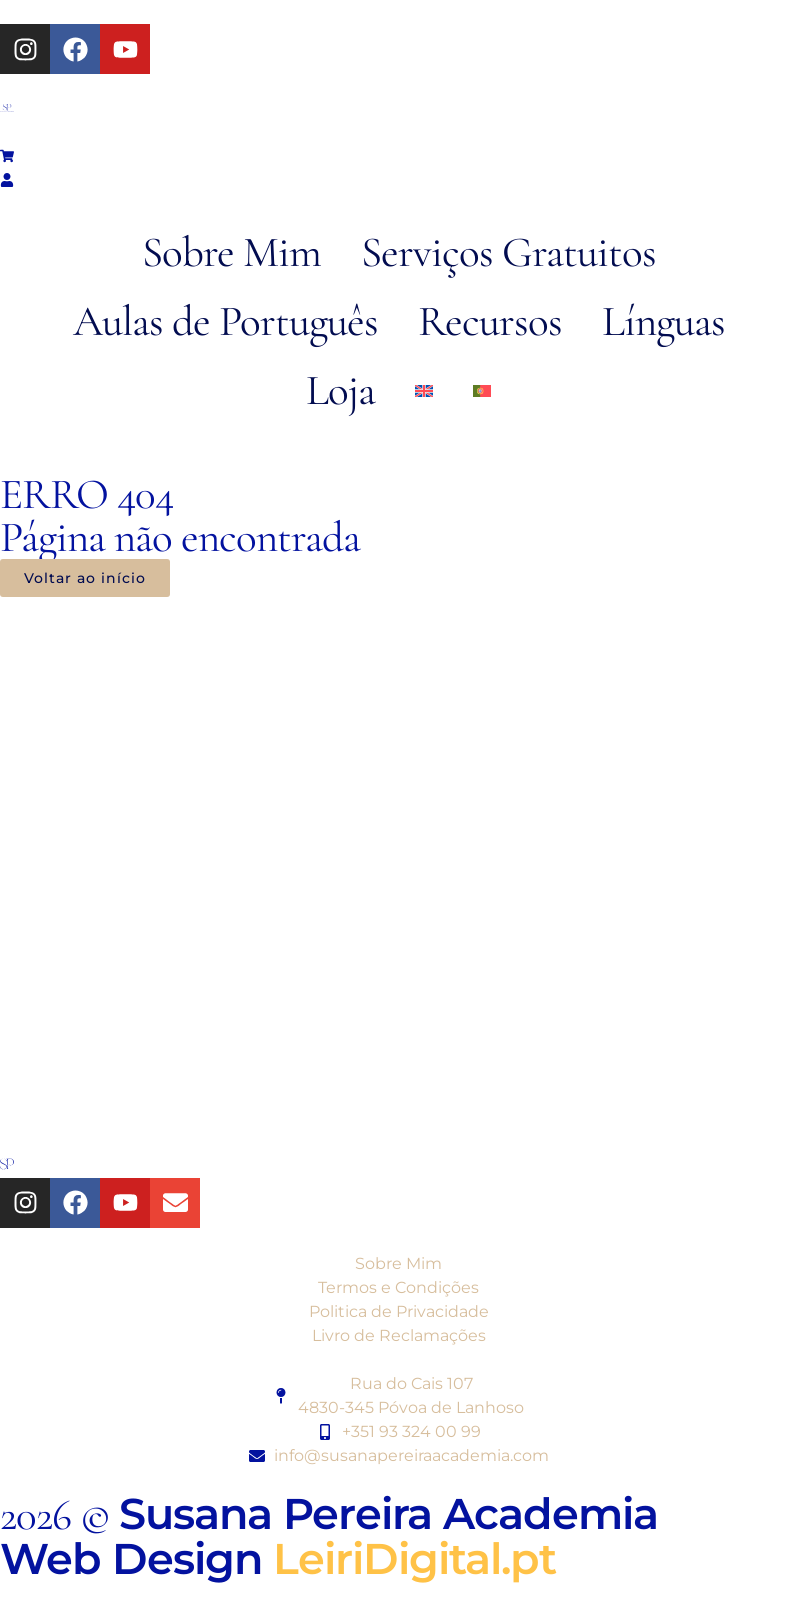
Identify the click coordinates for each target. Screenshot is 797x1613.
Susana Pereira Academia (388, 1513)
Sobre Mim (231, 252)
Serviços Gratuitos (508, 252)
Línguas (663, 321)
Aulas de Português (225, 321)
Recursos (490, 321)
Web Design (278, 1558)
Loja (340, 390)
